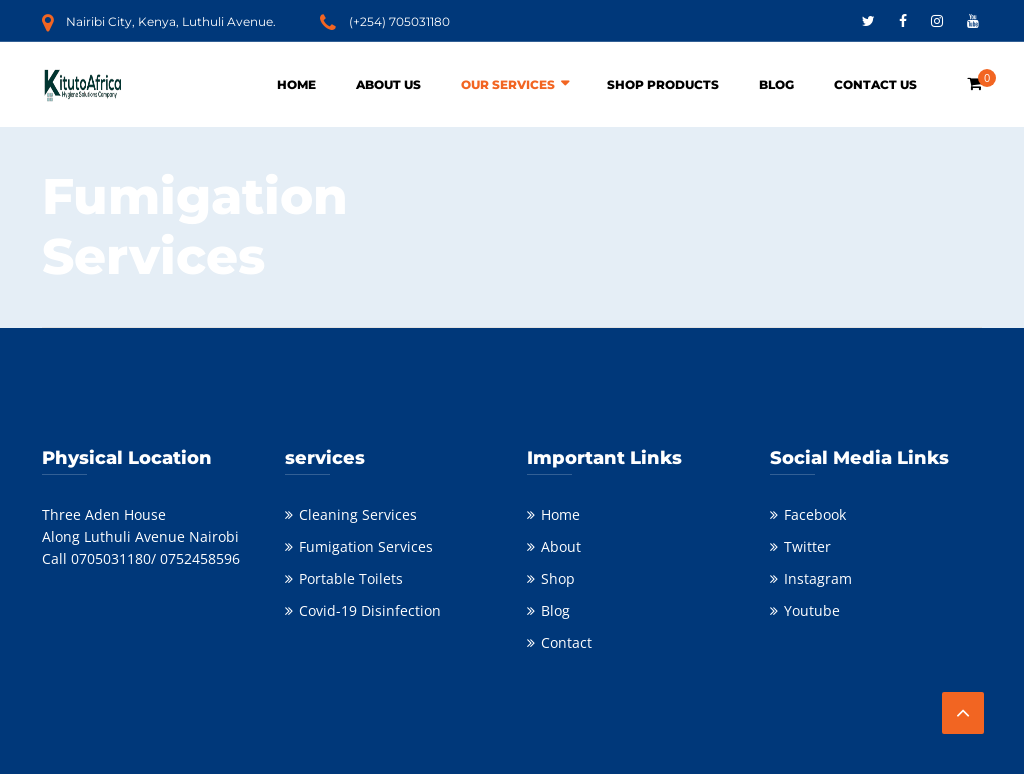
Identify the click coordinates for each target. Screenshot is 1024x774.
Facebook (815, 514)
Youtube (812, 610)
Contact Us (875, 84)
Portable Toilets (351, 578)
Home (296, 84)
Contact (566, 642)
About (561, 546)
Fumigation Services (366, 546)
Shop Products (663, 84)
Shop (558, 578)
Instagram (818, 578)
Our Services (508, 84)
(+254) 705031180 (399, 21)
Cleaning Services (358, 514)
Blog (776, 84)
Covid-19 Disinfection (370, 610)
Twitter (807, 546)
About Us (388, 84)
